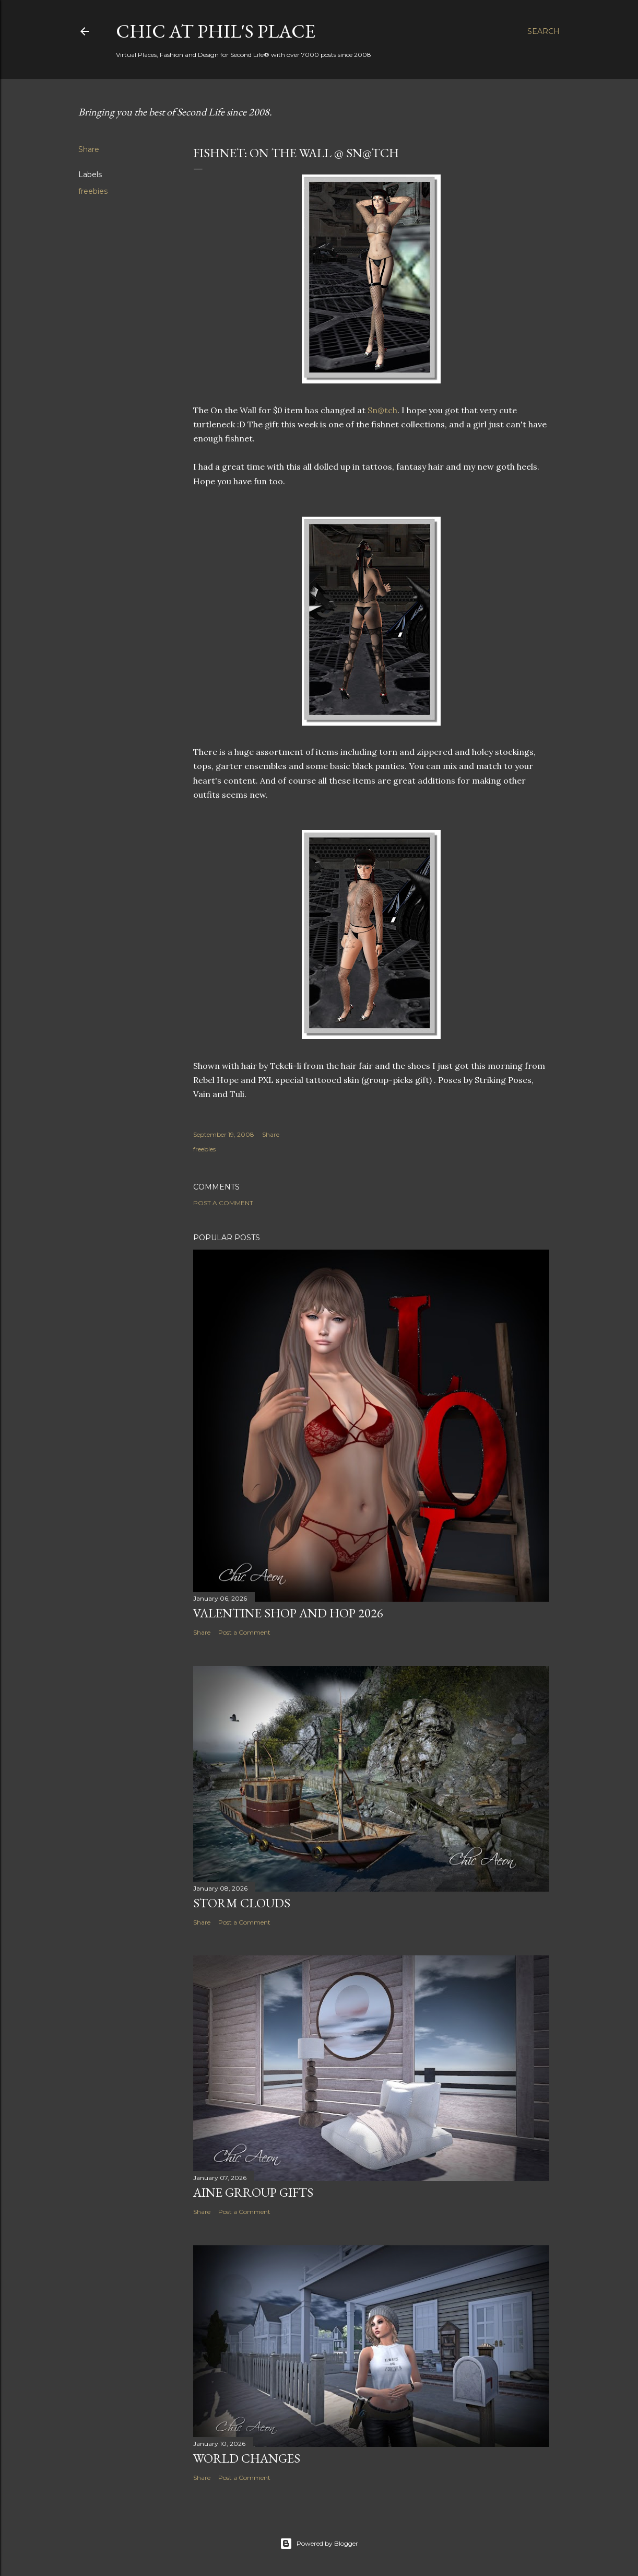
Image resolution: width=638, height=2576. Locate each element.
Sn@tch (382, 410)
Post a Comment (223, 1203)
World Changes (246, 2458)
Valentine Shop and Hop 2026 (288, 1613)
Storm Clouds (241, 1903)
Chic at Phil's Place (215, 31)
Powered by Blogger (319, 2543)
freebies (93, 191)
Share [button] (88, 149)
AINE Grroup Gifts (253, 2192)
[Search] (543, 31)
